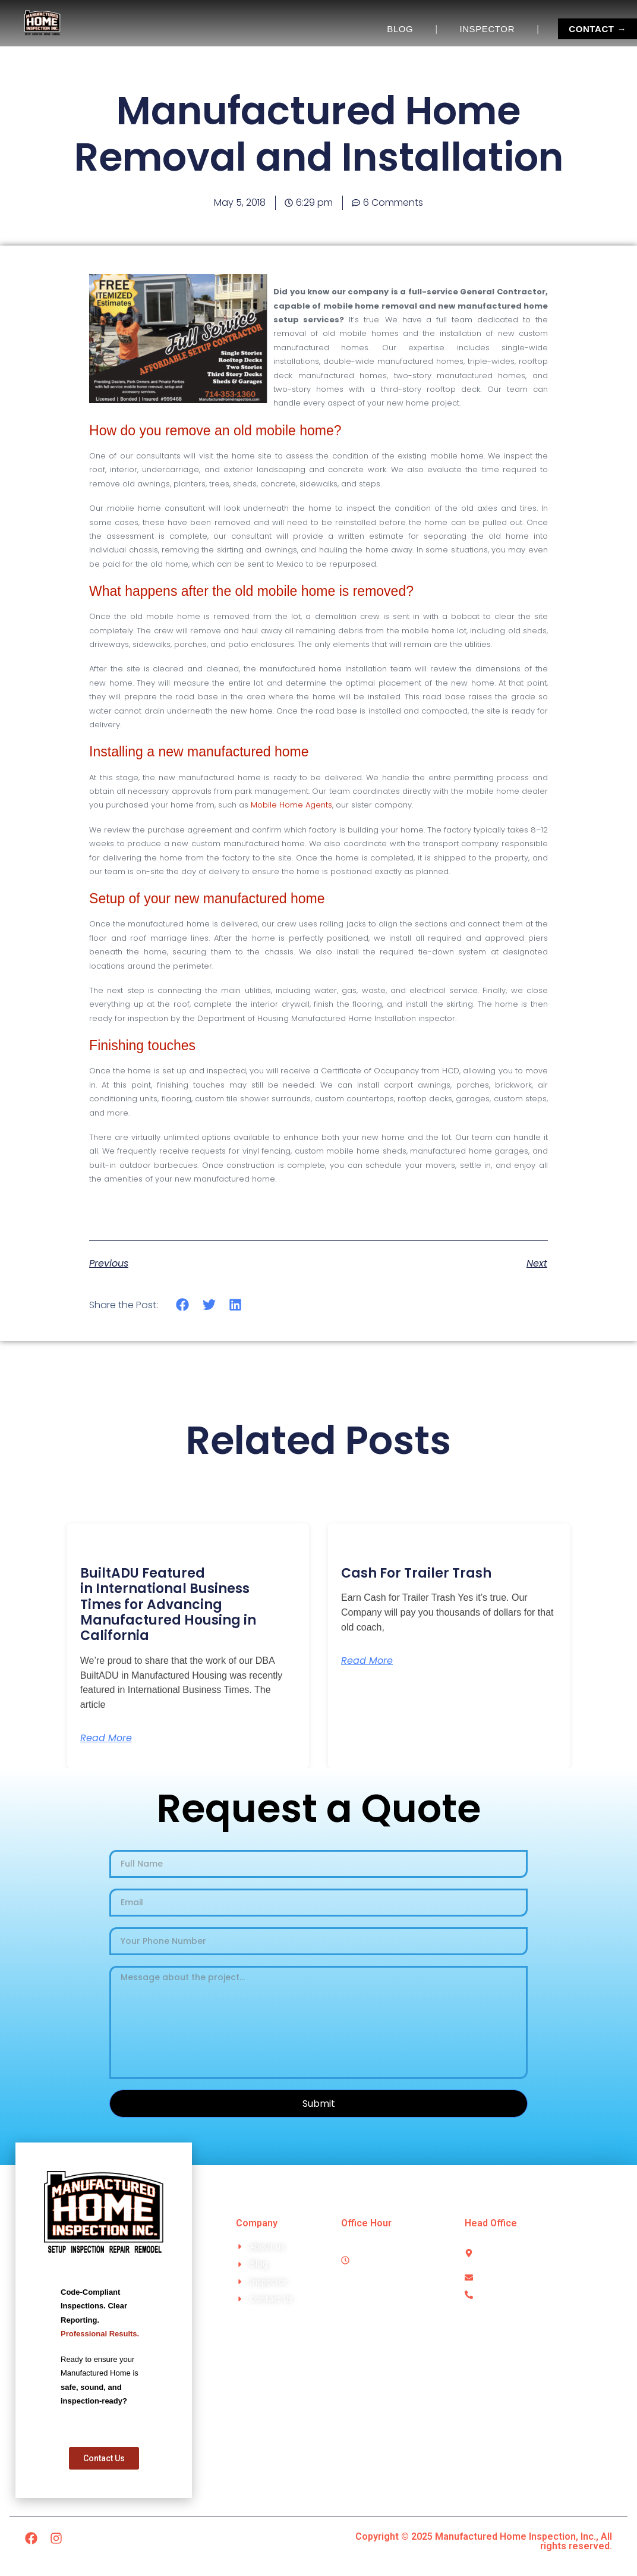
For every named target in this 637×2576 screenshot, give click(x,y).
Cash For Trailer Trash (416, 1573)
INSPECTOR (487, 29)
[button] (183, 1305)
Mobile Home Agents (291, 805)
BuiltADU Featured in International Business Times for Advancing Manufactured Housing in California (168, 1604)
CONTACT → (597, 29)
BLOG (400, 29)
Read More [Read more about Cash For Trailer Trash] (367, 1661)
